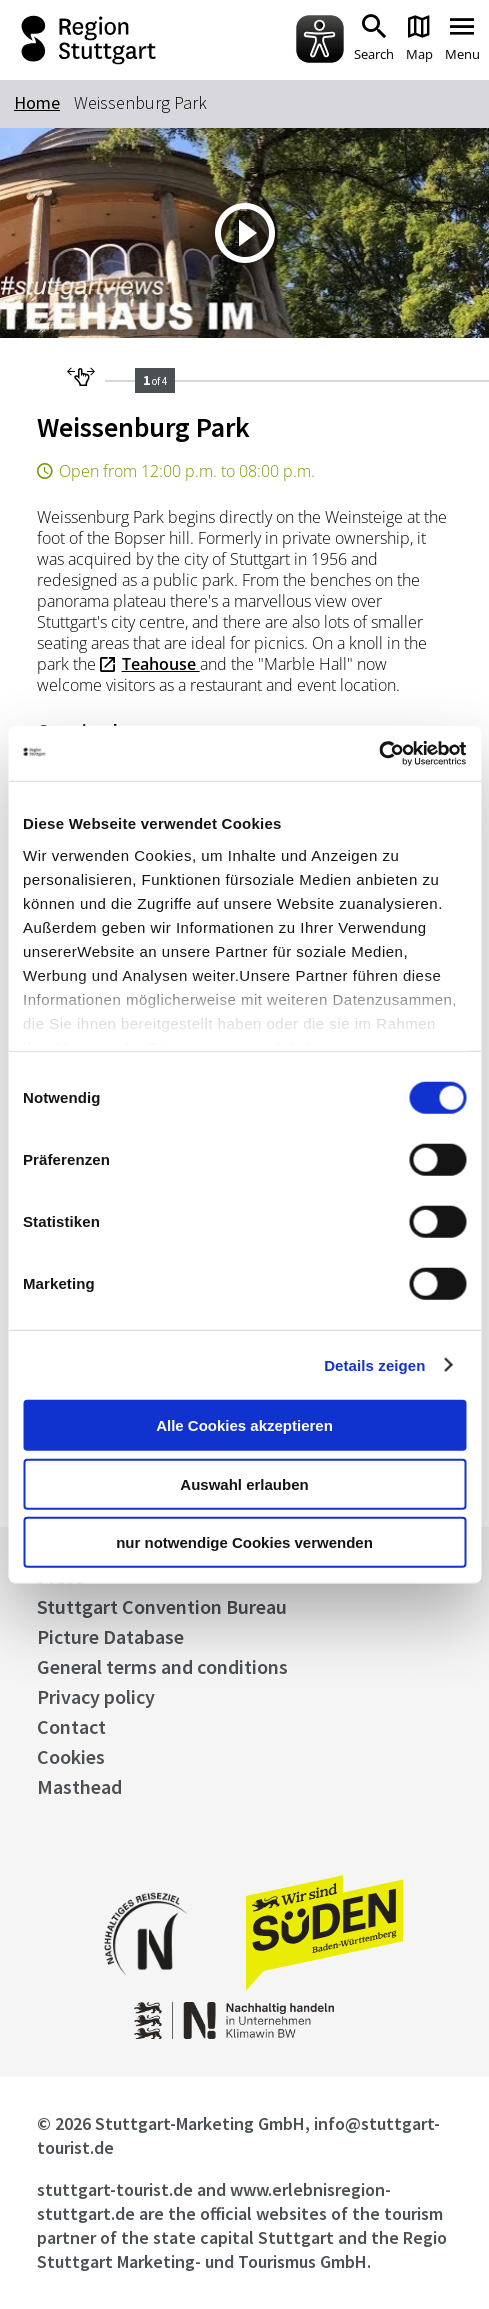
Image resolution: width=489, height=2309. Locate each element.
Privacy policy (96, 1696)
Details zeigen (374, 1364)
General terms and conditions (162, 1666)
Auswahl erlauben (244, 1483)
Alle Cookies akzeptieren (244, 1425)
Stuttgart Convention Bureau (162, 1606)
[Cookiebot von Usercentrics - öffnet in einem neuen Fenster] (378, 753)
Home (37, 102)
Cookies (71, 1756)
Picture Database (110, 1636)
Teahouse (161, 664)
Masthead (79, 1786)
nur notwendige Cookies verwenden (244, 1542)
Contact (71, 1726)
